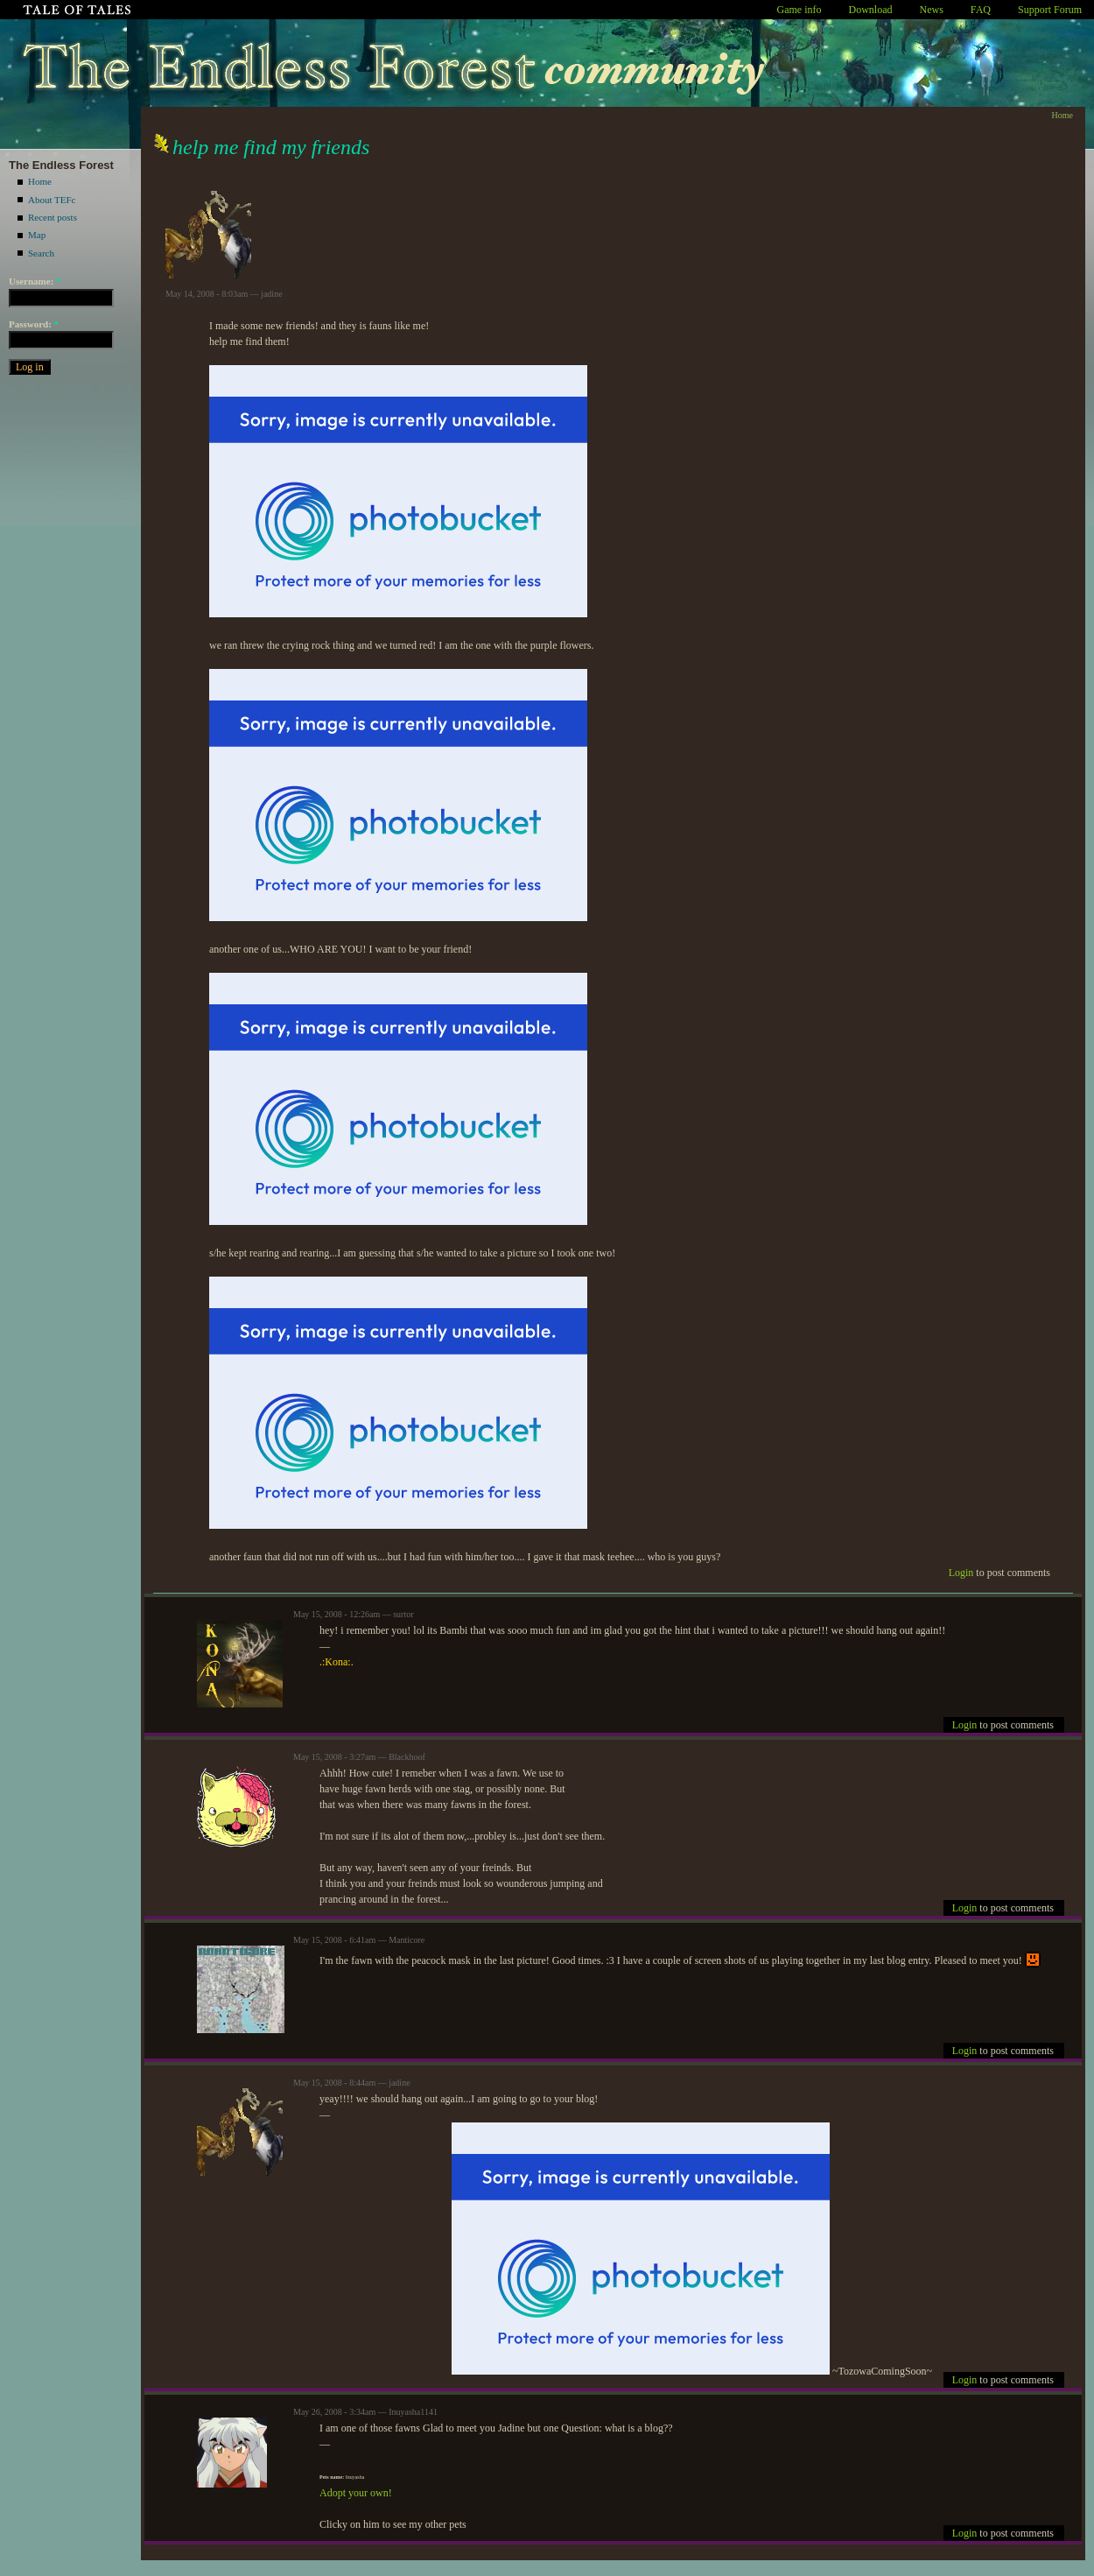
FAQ (981, 10)
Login (961, 1572)
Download (871, 10)
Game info (799, 10)
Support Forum (1050, 10)
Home (40, 181)
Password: (34, 324)
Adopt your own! (355, 2493)
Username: (35, 281)
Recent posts (52, 217)
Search (41, 253)
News (931, 10)
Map (37, 234)
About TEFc (52, 199)
